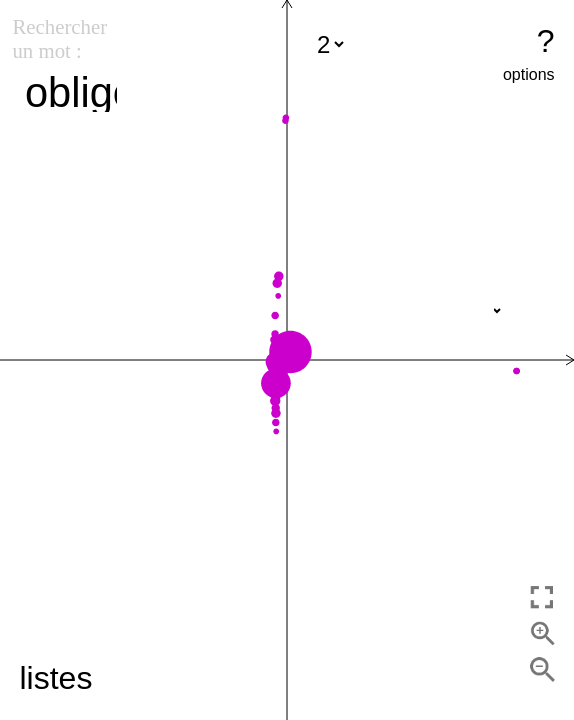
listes (55, 678)
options (529, 74)
